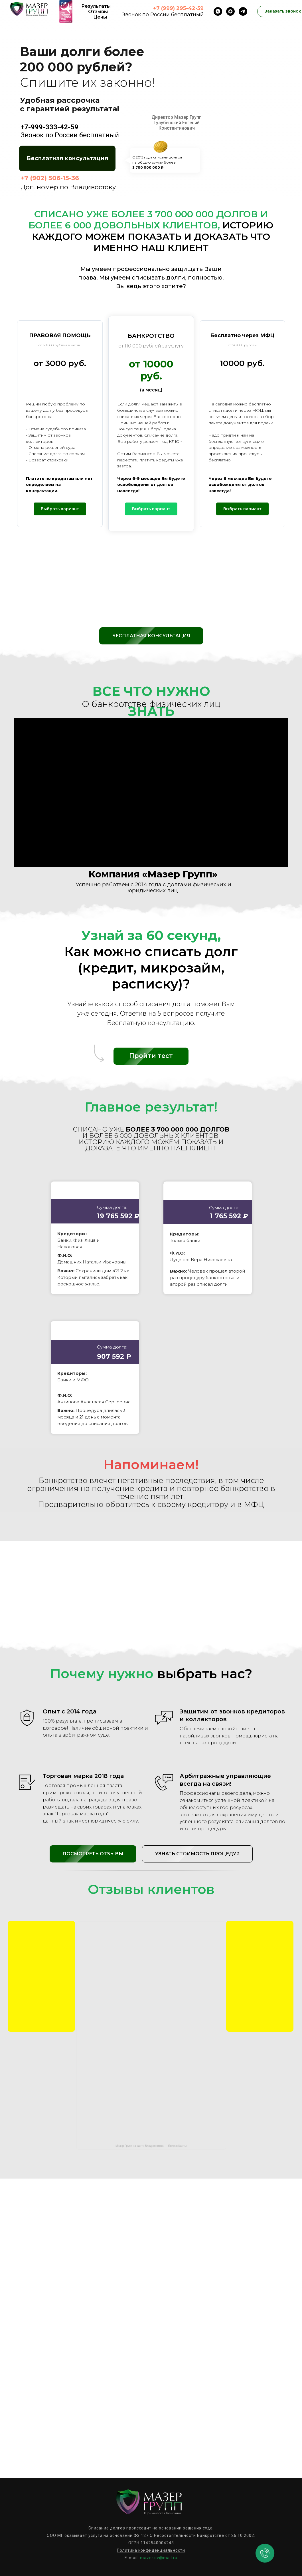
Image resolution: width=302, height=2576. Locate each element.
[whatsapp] (218, 11)
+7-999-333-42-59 (49, 127)
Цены (100, 17)
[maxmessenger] (230, 11)
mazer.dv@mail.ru (158, 2557)
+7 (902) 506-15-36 (50, 178)
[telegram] (243, 11)
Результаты (96, 6)
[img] (41, 1976)
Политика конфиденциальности (151, 2550)
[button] (67, 158)
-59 (199, 8)
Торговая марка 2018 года (83, 1776)
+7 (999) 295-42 (174, 8)
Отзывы (98, 11)
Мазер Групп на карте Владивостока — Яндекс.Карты (151, 2145)
